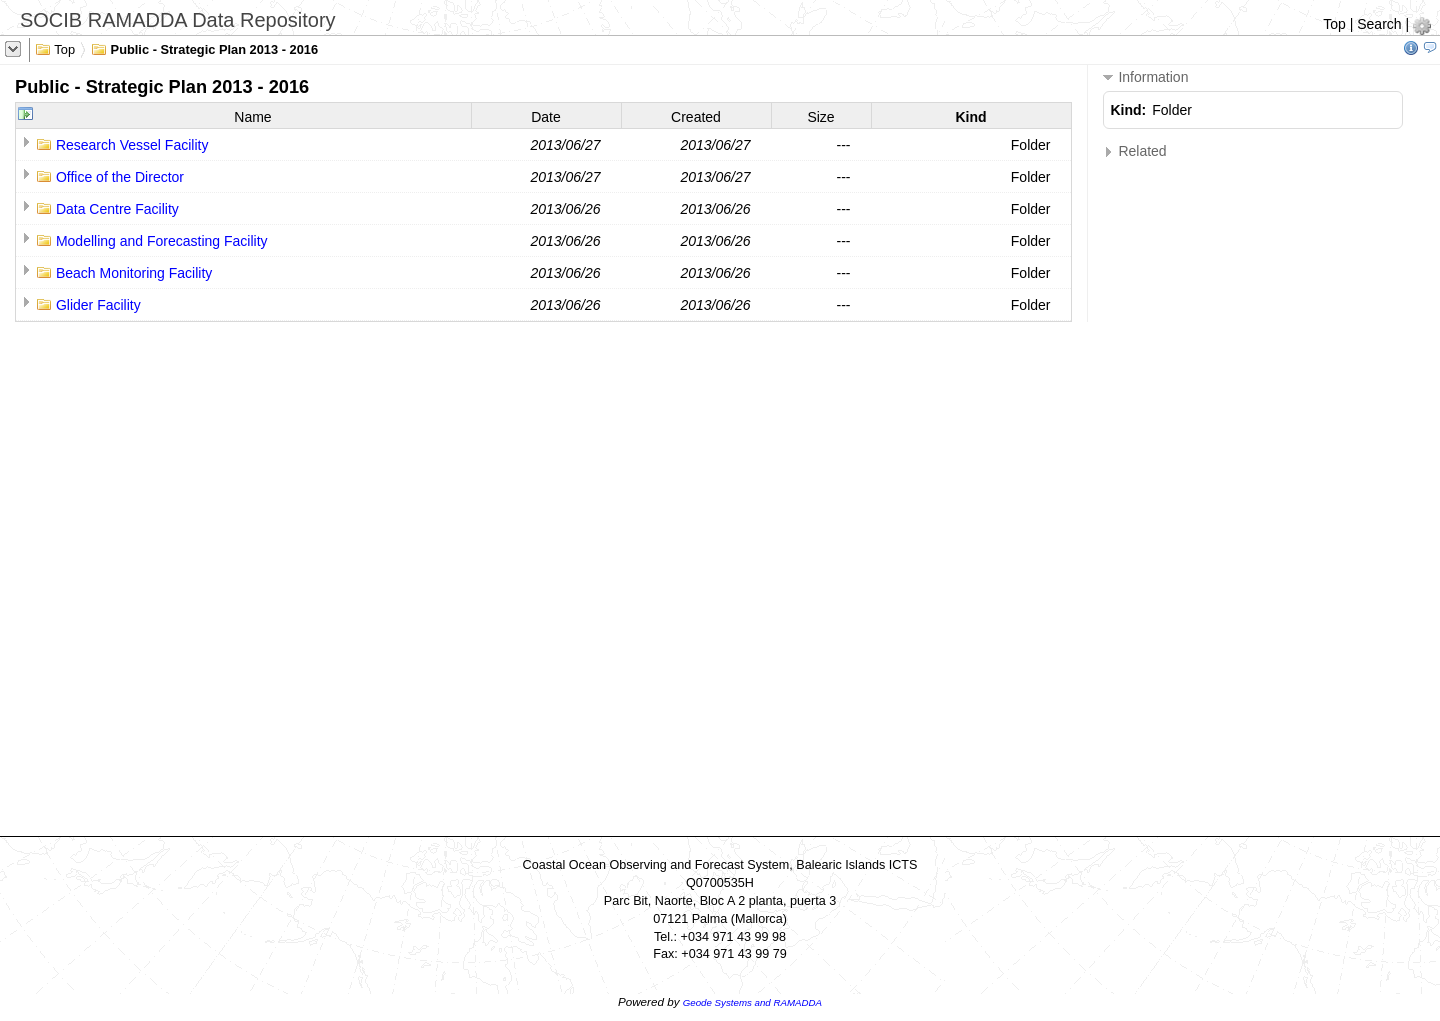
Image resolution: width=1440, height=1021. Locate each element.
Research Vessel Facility (132, 145)
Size (820, 117)
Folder (1031, 145)
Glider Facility (98, 305)
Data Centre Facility (117, 209)
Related (1135, 151)
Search (1379, 24)
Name (252, 117)
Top (1334, 24)
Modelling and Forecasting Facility (162, 241)
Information (1146, 77)
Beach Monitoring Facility (134, 273)
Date (546, 117)
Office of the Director (120, 177)
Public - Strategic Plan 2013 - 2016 (204, 48)
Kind (970, 117)
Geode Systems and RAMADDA (752, 1002)
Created (696, 117)
